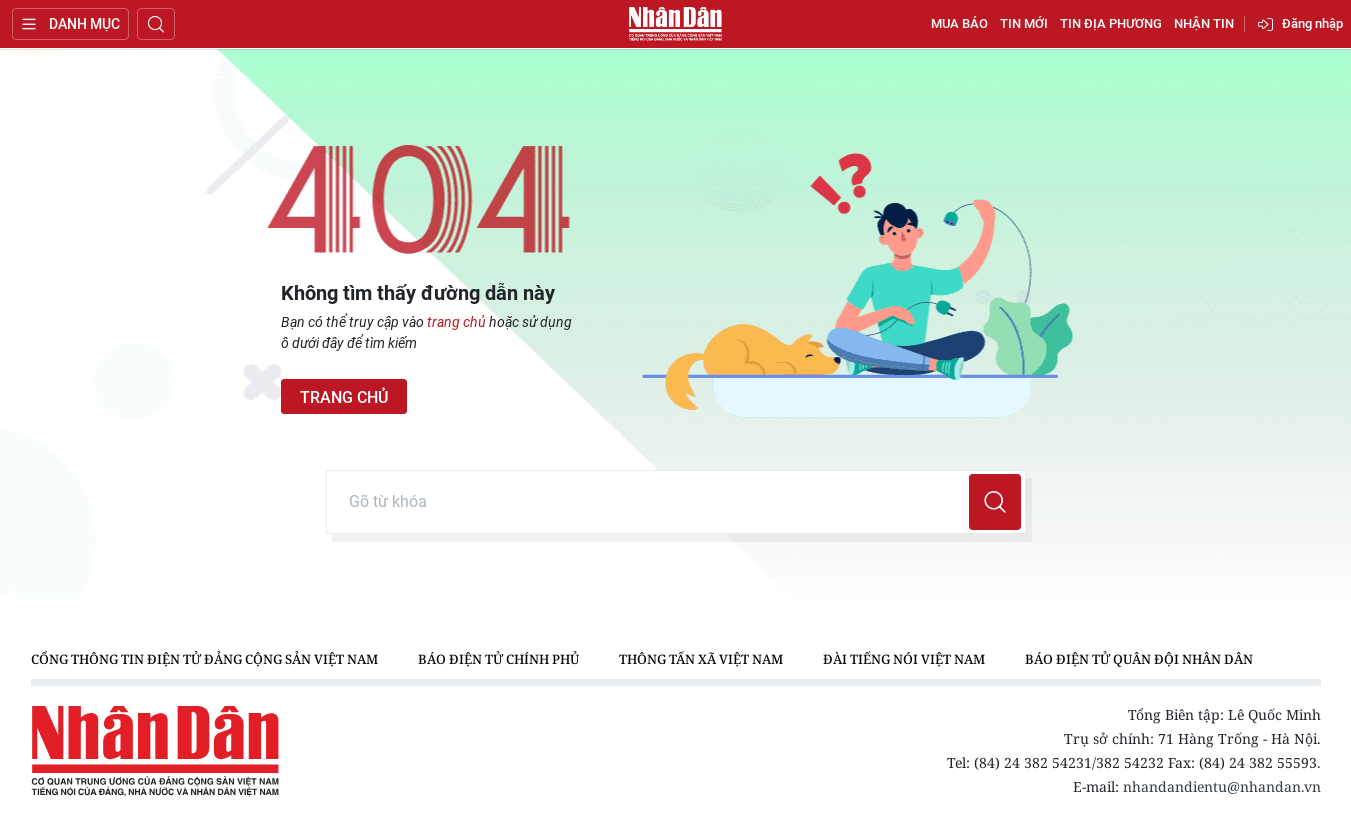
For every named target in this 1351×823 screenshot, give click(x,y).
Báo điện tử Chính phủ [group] (498, 659)
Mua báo (959, 23)
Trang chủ (344, 397)
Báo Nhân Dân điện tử (676, 24)
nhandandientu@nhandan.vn (1222, 786)
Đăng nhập (1312, 23)
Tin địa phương (1111, 23)
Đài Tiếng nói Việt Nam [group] (904, 659)
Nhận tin (1204, 23)
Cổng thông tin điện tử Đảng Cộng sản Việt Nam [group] (204, 659)
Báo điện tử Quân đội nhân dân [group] (1139, 659)
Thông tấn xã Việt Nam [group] (701, 659)
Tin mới (1024, 23)
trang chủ (456, 322)
